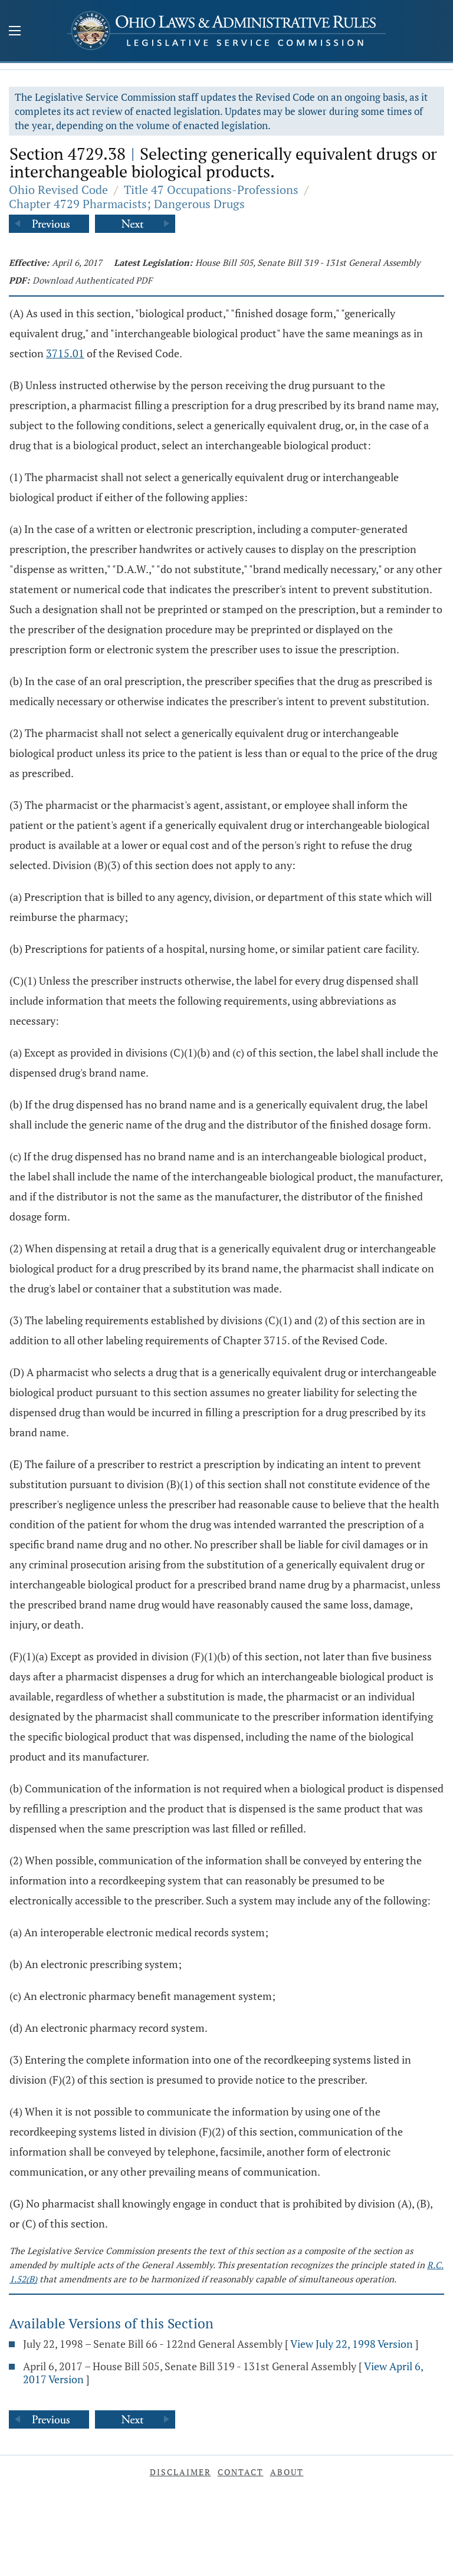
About (287, 2472)
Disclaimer (180, 2472)
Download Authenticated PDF (92, 280)
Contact (241, 2472)
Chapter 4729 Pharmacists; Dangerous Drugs (127, 204)
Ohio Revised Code (58, 190)
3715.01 (65, 353)
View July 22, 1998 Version (351, 2344)
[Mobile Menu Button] (15, 32)
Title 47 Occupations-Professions (211, 190)
